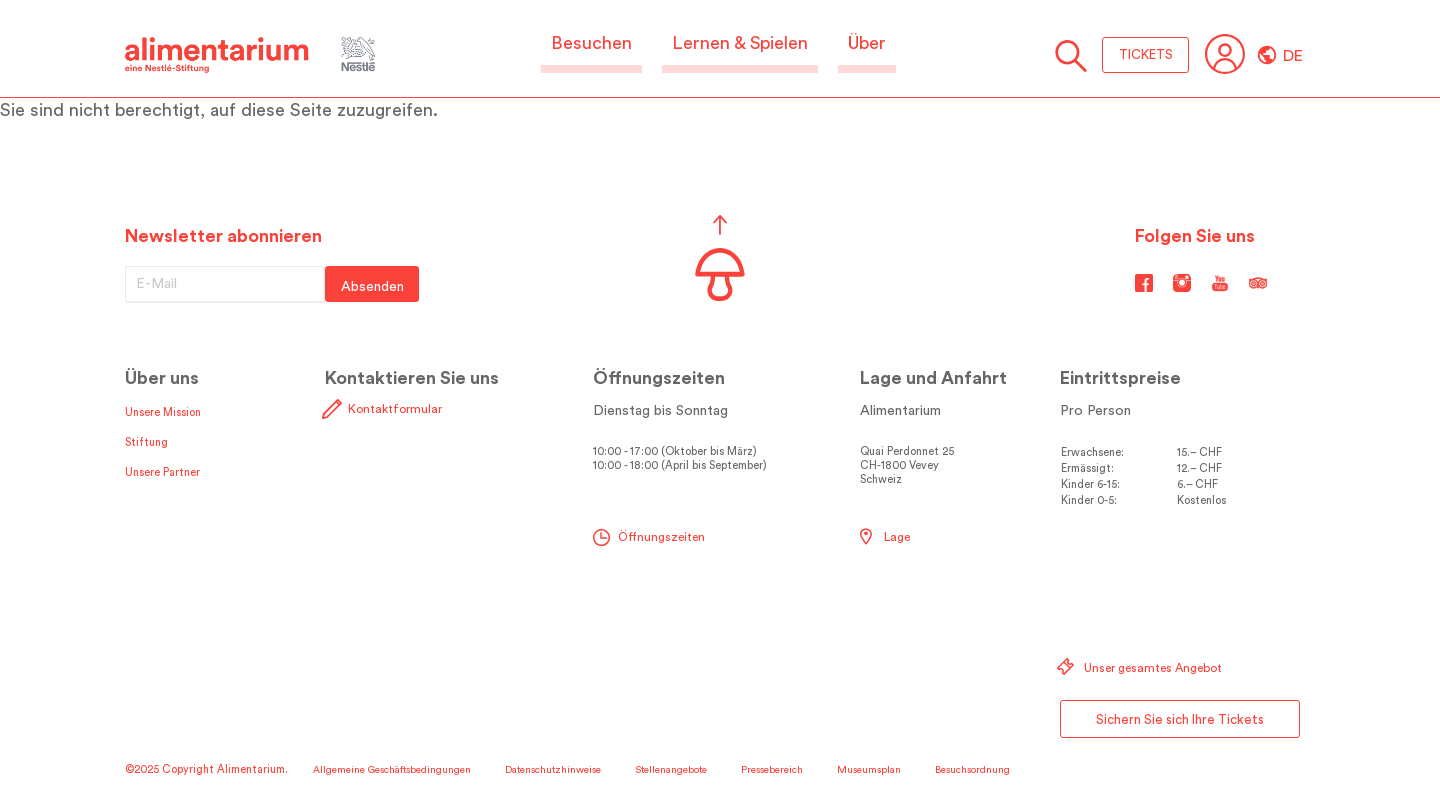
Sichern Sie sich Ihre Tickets (1180, 719)
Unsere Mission (163, 412)
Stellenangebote (671, 770)
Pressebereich (772, 770)
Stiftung (146, 442)
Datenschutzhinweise (553, 770)
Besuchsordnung (972, 770)
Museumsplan (869, 770)
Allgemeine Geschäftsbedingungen (392, 770)
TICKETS (1146, 54)
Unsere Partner (162, 472)
